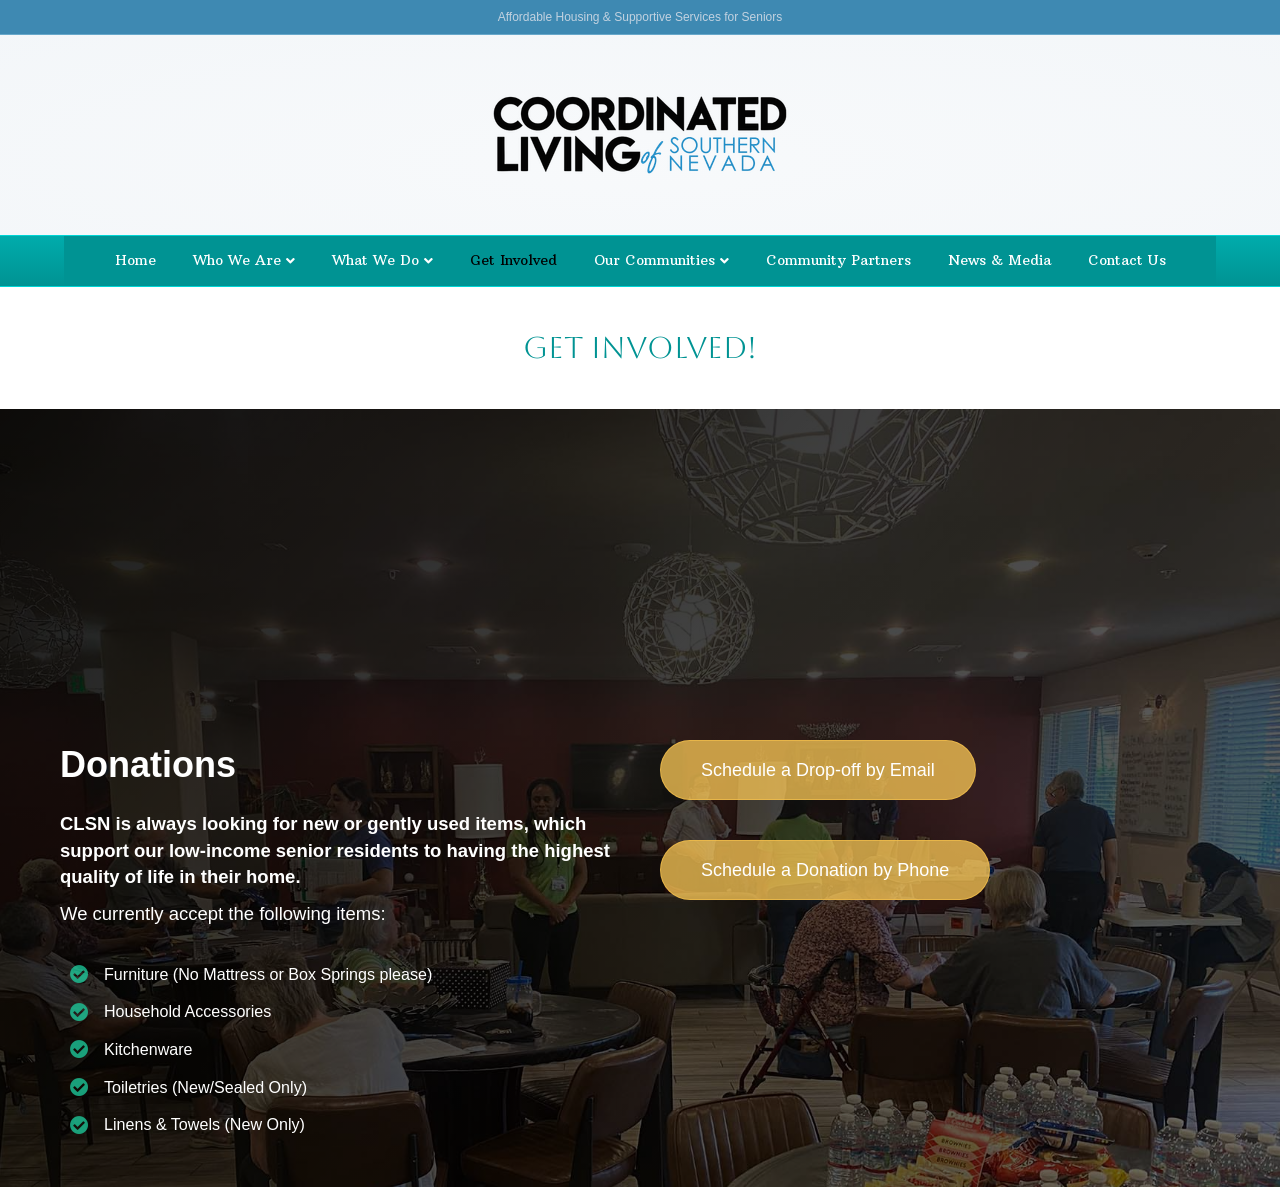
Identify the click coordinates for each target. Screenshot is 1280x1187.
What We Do (375, 260)
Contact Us (1127, 260)
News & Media (999, 260)
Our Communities (654, 260)
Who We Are (237, 260)
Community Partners (838, 260)
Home (135, 260)
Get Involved (513, 260)
